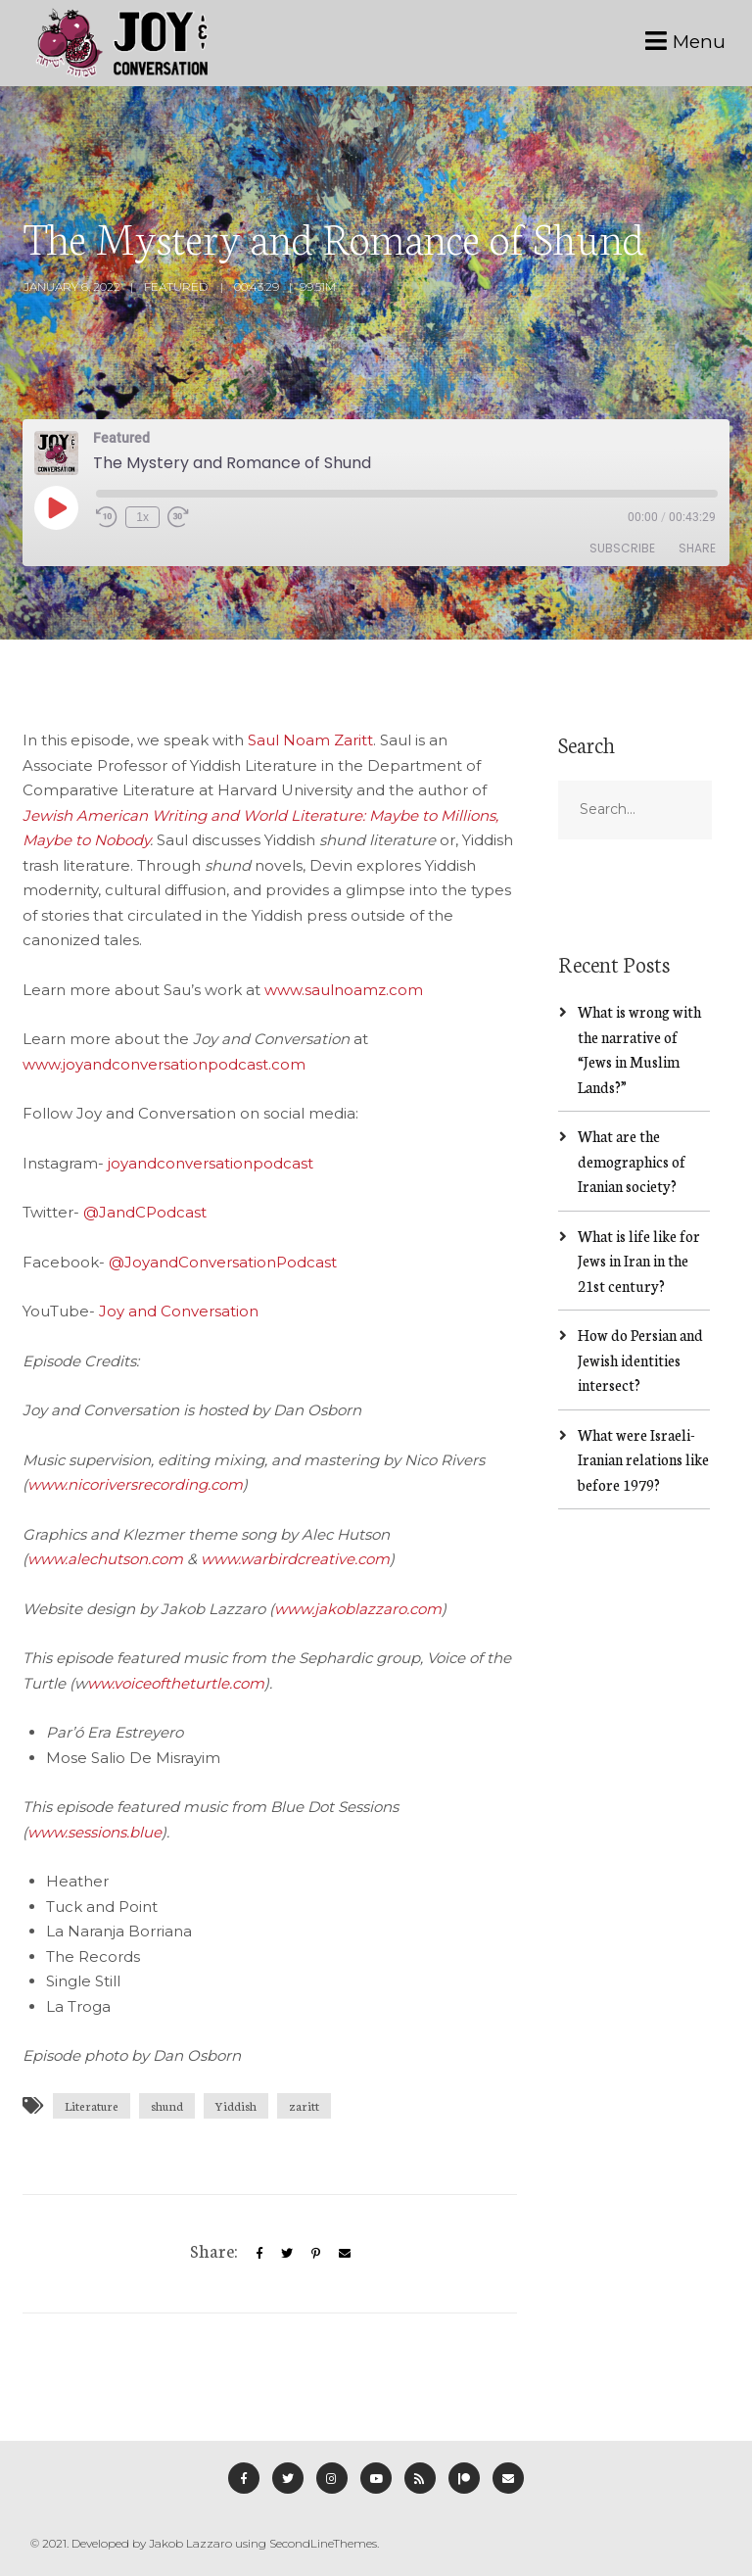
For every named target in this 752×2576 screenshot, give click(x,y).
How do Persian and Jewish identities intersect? (640, 1359)
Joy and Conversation (178, 1311)
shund (167, 2105)
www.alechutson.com (105, 1559)
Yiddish (236, 2105)
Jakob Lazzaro (190, 2543)
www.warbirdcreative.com (295, 1559)
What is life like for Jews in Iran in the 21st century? (639, 1260)
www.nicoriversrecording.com (135, 1484)
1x (142, 517)
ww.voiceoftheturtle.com (175, 1683)
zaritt (304, 2105)
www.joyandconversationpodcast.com (164, 1064)
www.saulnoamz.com (343, 989)
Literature (91, 2105)
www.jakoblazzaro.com (358, 1608)
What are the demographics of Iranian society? (631, 1160)
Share (697, 548)
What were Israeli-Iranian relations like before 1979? (643, 1459)
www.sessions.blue (94, 1832)
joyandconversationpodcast (210, 1163)
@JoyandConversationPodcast (223, 1262)
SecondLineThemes (323, 2543)
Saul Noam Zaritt (310, 740)
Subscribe (622, 548)
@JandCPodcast (145, 1212)
